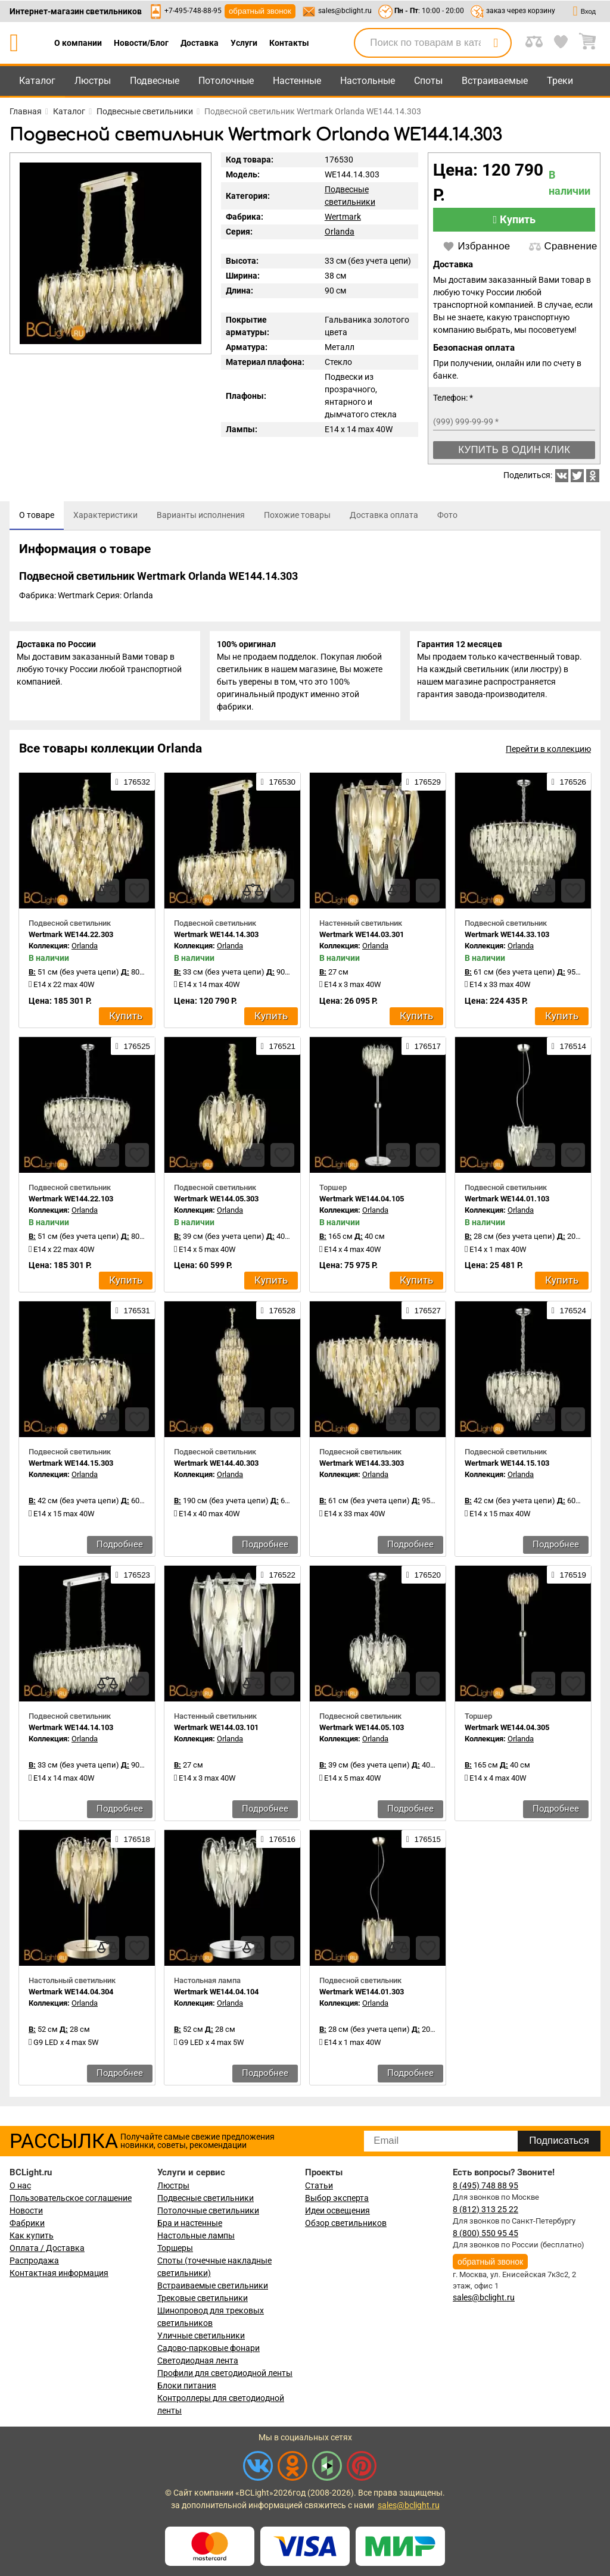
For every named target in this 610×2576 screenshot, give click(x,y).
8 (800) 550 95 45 (485, 2233)
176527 (423, 1314)
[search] (496, 43)
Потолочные (226, 80)
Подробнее (120, 1548)
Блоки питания (186, 2385)
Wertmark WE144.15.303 (71, 1467)
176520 (423, 1579)
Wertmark (343, 216)
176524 (569, 1314)
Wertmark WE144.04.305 (507, 1731)
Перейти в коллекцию (548, 753)
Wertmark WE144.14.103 (71, 1731)
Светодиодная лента (197, 2360)
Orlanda (339, 231)
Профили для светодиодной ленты (224, 2373)
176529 (423, 786)
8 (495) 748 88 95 (485, 2185)
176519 (569, 1579)
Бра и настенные (189, 2223)
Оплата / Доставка (47, 2248)
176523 (133, 1579)
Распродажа (34, 2260)
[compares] (107, 895)
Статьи (319, 2185)
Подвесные (154, 80)
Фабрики (27, 2223)
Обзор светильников (346, 2223)
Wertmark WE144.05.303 (216, 1202)
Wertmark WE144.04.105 (361, 1202)
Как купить (32, 2235)
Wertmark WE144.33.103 (507, 938)
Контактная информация (59, 2273)
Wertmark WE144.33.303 (361, 1467)
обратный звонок (260, 11)
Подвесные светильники (205, 2198)
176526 (569, 786)
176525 (133, 1050)
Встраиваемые (495, 80)
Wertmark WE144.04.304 (71, 1995)
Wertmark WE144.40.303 (216, 1467)
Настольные (367, 80)
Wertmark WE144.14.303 (216, 938)
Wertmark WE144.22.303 (71, 938)
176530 (278, 786)
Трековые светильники (202, 2298)
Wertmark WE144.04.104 (216, 1995)
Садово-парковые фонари (208, 2348)
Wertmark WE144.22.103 (71, 1202)
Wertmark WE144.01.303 (361, 1995)
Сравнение (563, 246)
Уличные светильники (201, 2335)
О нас (20, 2185)
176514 (569, 1050)
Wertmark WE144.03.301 (361, 938)
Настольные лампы (196, 2235)
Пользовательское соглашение (71, 2198)
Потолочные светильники (208, 2210)
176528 (278, 1314)
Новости (26, 2210)
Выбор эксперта (337, 2198)
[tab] (37, 515)
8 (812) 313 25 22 (485, 2209)
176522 (278, 1579)
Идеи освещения (337, 2210)
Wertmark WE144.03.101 (216, 1731)
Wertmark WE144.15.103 (507, 1467)
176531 (133, 1314)
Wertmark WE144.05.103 (361, 1731)
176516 (278, 1843)
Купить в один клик (514, 449)
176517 (423, 1050)
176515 (423, 1843)
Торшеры (175, 2248)
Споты (428, 80)
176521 (278, 1050)
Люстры (92, 80)
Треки (560, 80)
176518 (133, 1843)
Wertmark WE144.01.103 (507, 1202)
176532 (133, 786)
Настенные (297, 80)
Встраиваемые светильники (212, 2285)
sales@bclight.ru (345, 11)
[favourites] (137, 895)
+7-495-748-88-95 (193, 11)
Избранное (476, 246)
